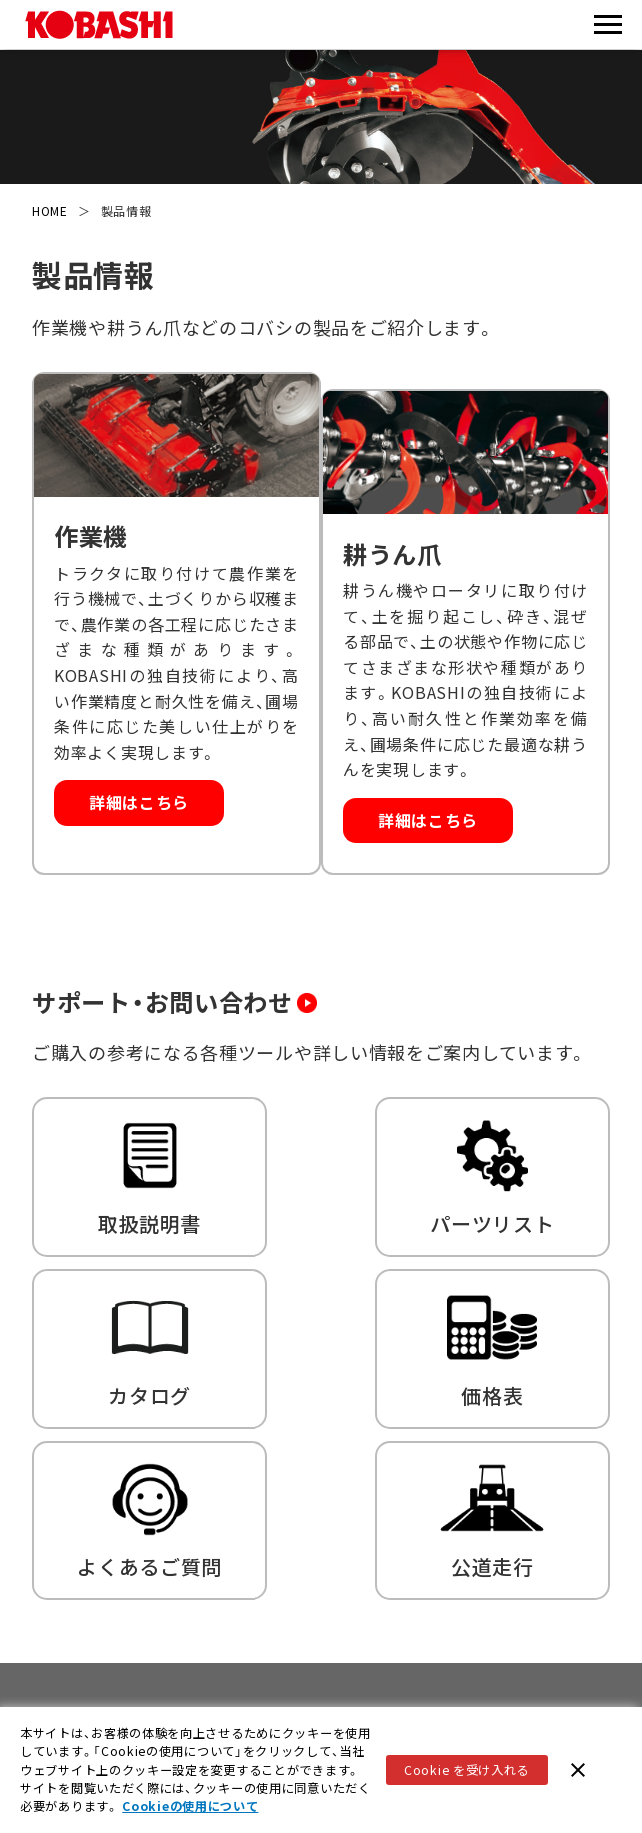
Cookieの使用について (190, 1809)
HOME (50, 210)
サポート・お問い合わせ (194, 977)
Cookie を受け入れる (466, 1772)
